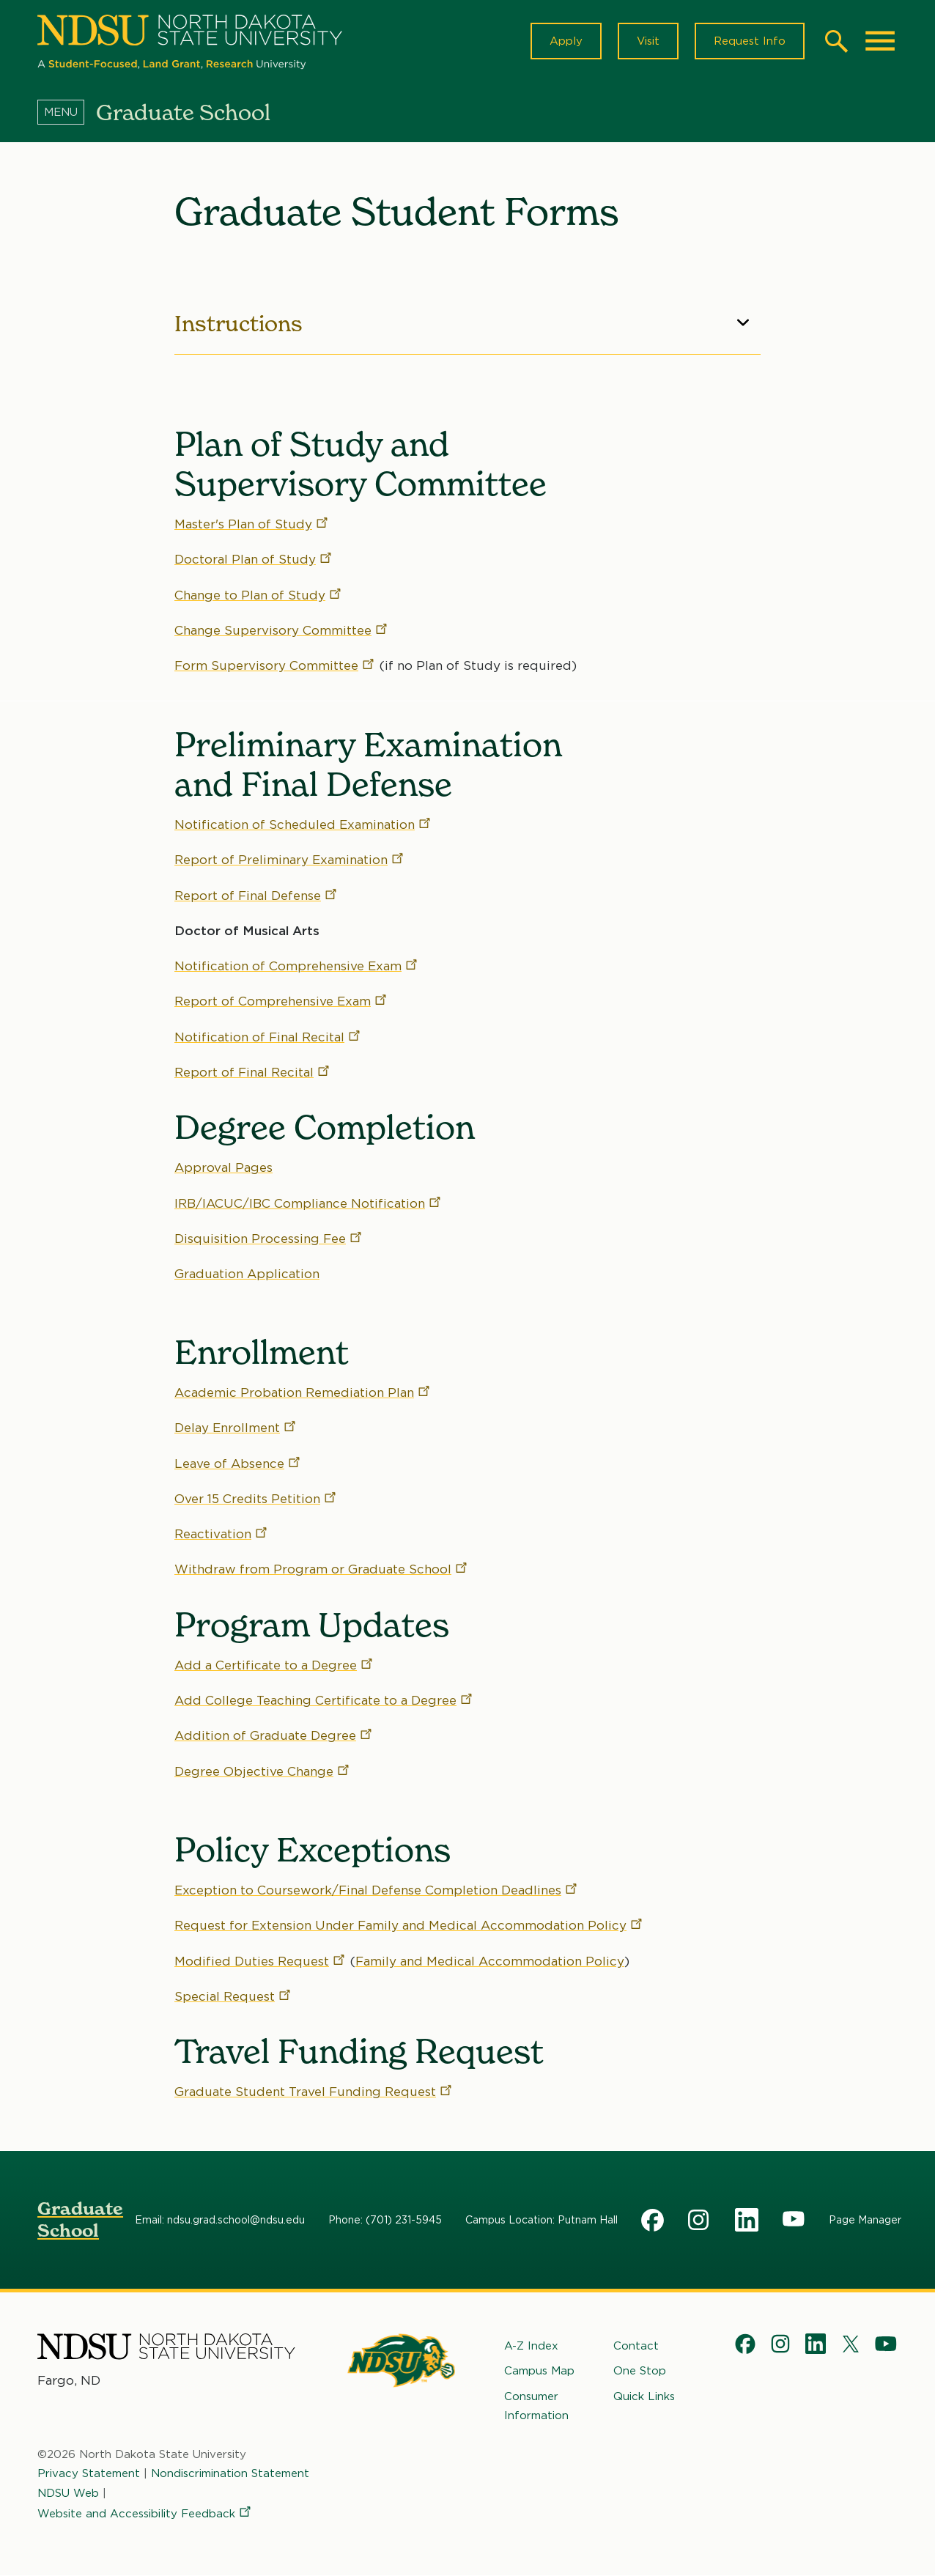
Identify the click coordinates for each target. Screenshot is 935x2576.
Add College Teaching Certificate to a (324, 1701)
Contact (636, 2345)
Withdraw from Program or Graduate (321, 1569)
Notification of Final (268, 1037)
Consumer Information (536, 2405)
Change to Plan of (258, 595)
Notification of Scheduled (303, 824)
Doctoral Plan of (253, 560)
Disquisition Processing (268, 1238)
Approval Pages (223, 1167)
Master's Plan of (252, 524)
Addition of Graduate (274, 1736)
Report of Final (256, 895)
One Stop (639, 2370)
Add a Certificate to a (274, 1665)
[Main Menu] (880, 41)
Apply (566, 41)
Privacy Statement (88, 2473)
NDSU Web (68, 2492)
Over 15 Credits (256, 1498)
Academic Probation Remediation (303, 1392)
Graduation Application (246, 1273)
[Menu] (66, 112)
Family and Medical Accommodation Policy (489, 1961)
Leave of (238, 1463)
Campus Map (539, 2370)
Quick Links (644, 2395)
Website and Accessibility (145, 2513)
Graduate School (80, 2219)
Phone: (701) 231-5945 (385, 2220)
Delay (236, 1428)
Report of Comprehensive (281, 1001)
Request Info (750, 41)
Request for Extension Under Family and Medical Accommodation (409, 1926)
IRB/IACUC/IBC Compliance (308, 1203)
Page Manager (865, 2220)
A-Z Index (531, 2345)
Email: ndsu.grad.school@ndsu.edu (220, 2220)
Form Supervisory (275, 666)
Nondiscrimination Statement (230, 2473)
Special (233, 1996)
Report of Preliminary (289, 859)
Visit (648, 41)
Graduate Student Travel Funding (314, 2092)
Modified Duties (260, 1961)
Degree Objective (262, 1771)
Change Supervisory (281, 630)
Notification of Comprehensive (296, 966)
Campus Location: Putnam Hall (541, 2220)
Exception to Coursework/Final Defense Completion (376, 1890)
